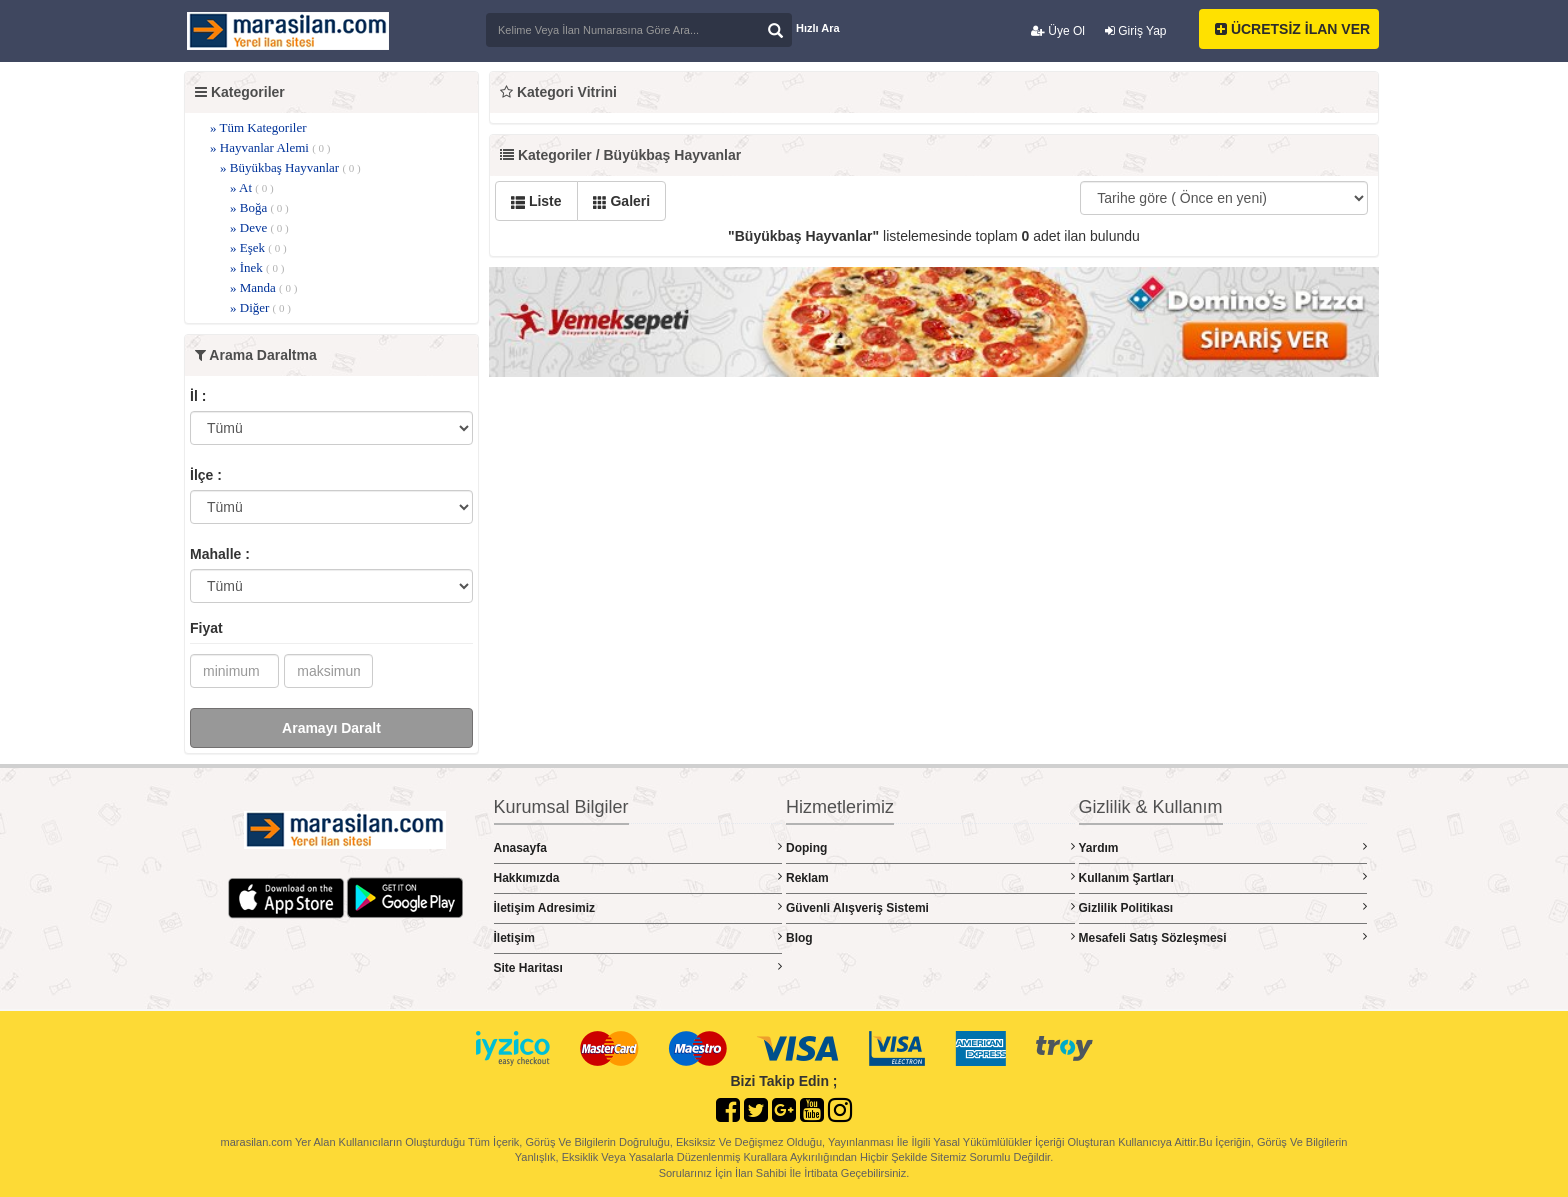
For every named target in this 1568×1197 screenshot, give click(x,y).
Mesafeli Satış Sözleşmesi (1223, 937)
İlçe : (206, 475)
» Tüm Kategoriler (258, 127)
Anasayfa (638, 847)
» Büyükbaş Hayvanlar (290, 167)
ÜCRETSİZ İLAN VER (1292, 29)
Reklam (930, 877)
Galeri (622, 201)
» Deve (259, 227)
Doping (930, 847)
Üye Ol (1058, 31)
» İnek (257, 267)
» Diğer (260, 307)
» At (252, 187)
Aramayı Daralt (331, 728)
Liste (536, 201)
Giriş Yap (1136, 31)
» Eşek (258, 247)
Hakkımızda (638, 877)
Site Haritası (638, 967)
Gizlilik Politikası (1223, 907)
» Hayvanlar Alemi (270, 147)
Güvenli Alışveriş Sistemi (930, 907)
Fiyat (206, 628)
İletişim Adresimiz (638, 907)
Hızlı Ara (818, 28)
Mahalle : (220, 554)
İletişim (638, 937)
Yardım (1223, 847)
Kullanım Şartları (1223, 877)
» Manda (263, 287)
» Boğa (259, 207)
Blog (930, 937)
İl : (198, 396)
